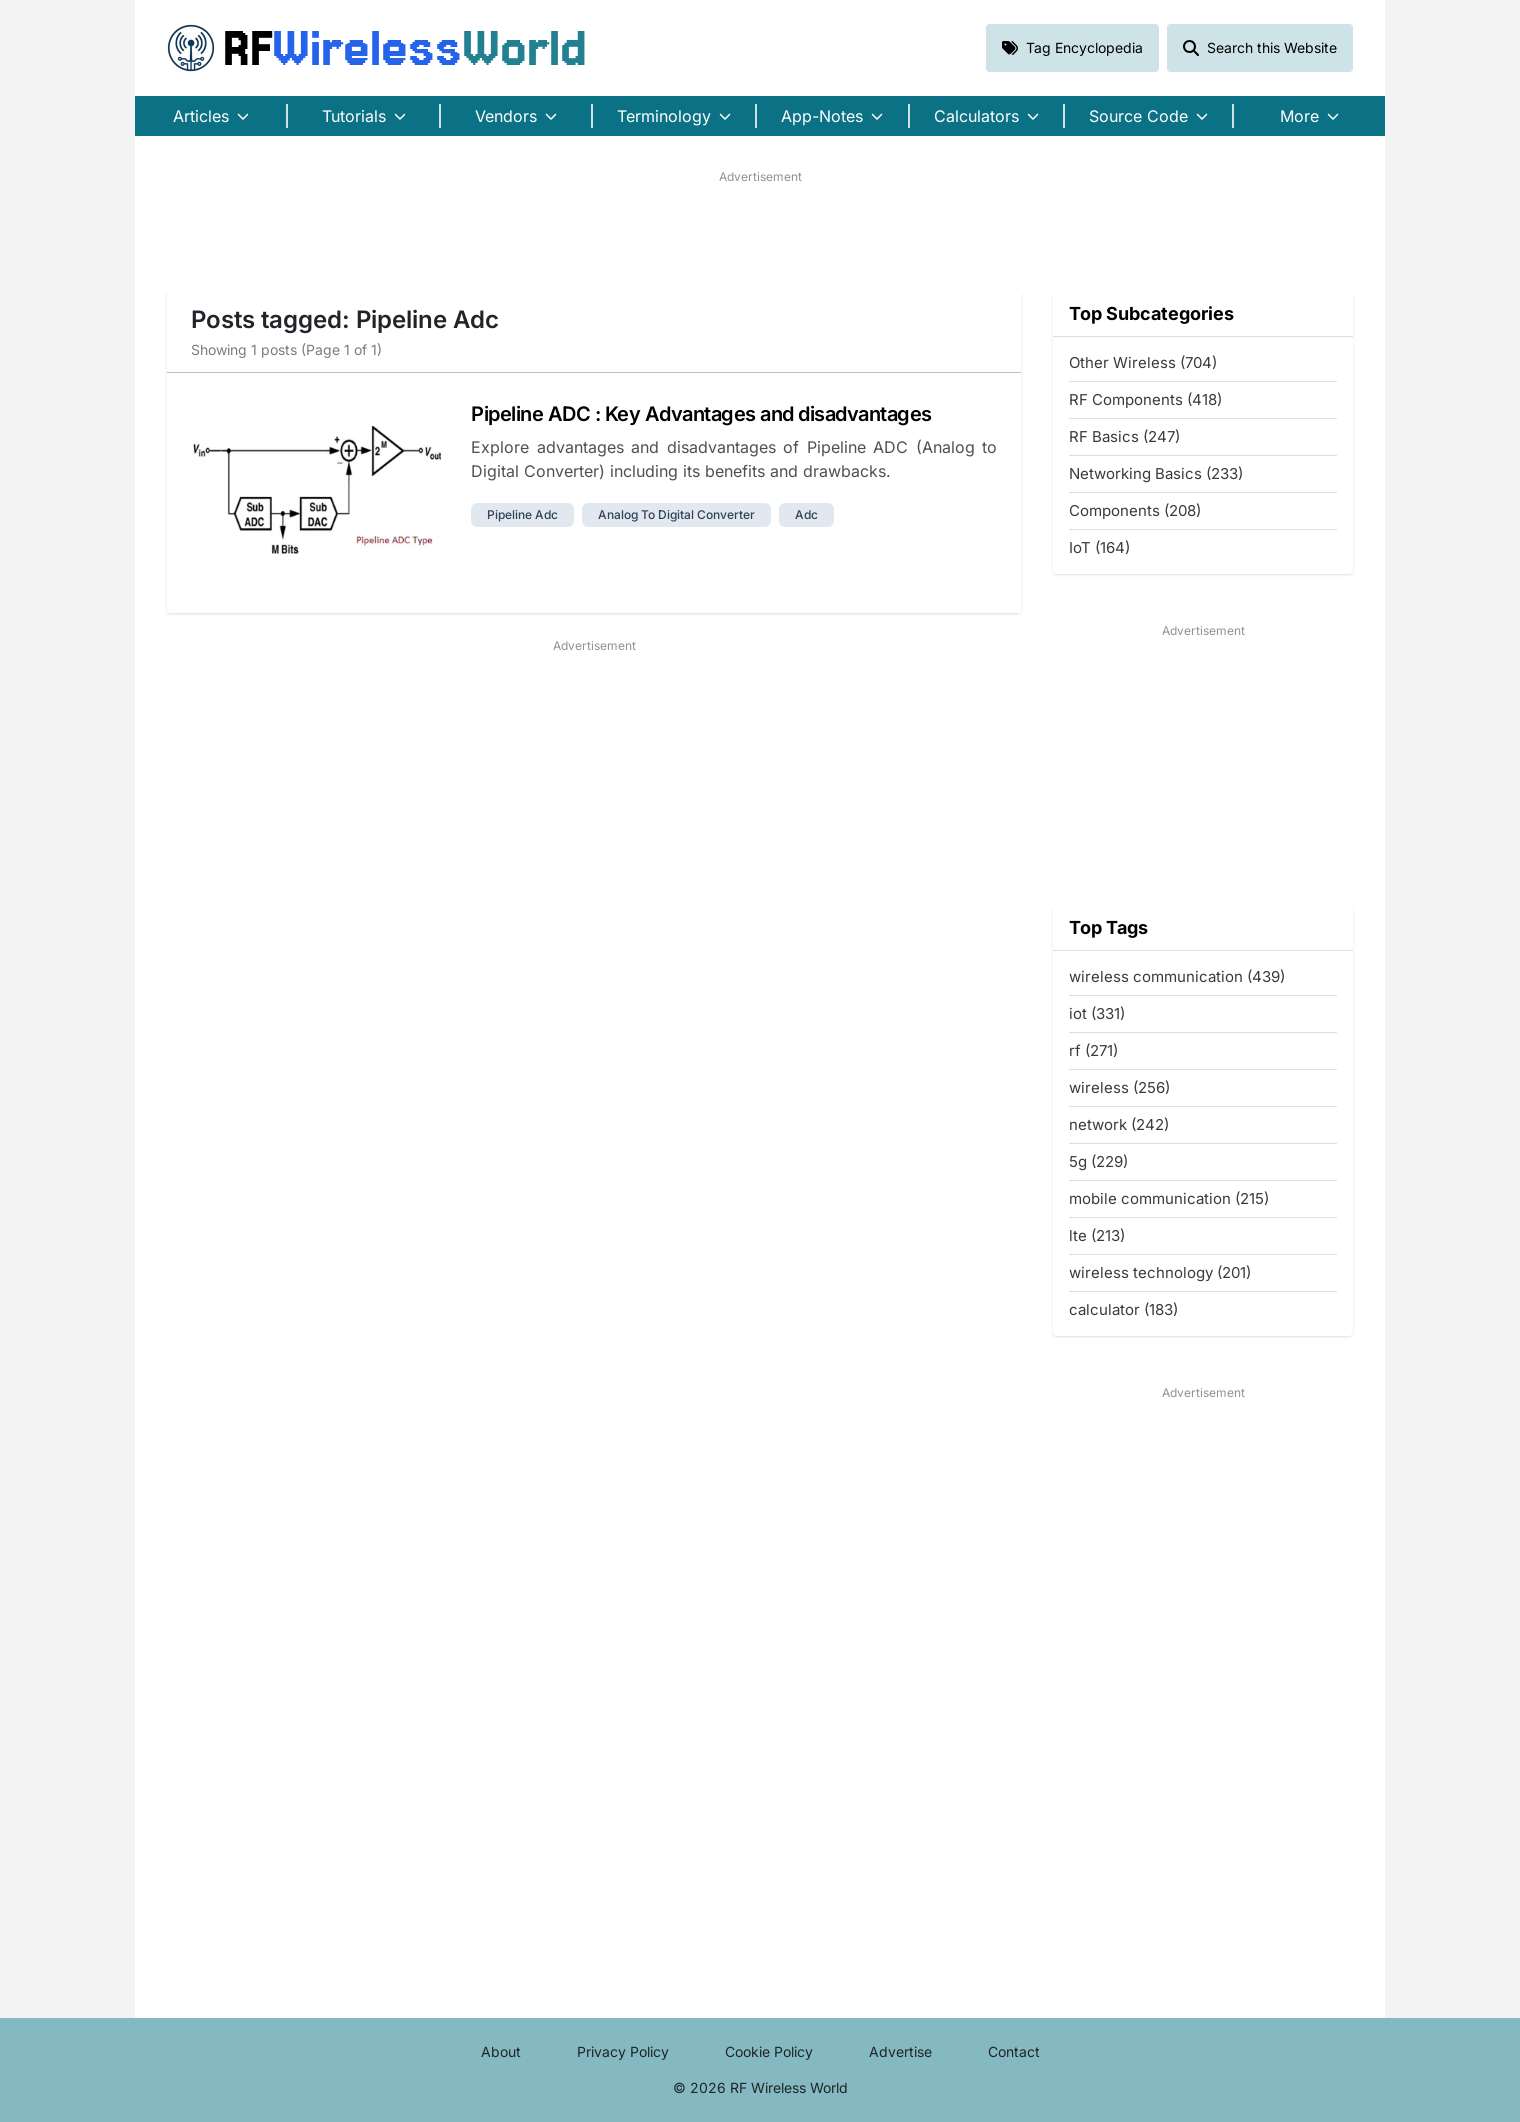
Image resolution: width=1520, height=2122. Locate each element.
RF (377, 48)
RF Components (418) (1145, 399)
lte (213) (1097, 1235)
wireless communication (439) (1177, 976)
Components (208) (1135, 510)
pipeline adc (522, 514)
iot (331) (1097, 1013)
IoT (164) (1099, 547)
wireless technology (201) (1160, 1272)
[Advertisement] (760, 231)
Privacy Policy (623, 2051)
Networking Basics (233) (1156, 473)
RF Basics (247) (1124, 436)
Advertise (900, 2051)
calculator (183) (1123, 1309)
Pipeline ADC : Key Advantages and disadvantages (701, 414)
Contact (1014, 2051)
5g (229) (1098, 1161)
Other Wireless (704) (1143, 362)
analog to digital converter (676, 514)
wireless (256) (1119, 1087)
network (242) (1119, 1124)
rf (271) (1093, 1050)
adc (806, 514)
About (501, 2051)
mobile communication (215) (1169, 1198)
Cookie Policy (769, 2051)
